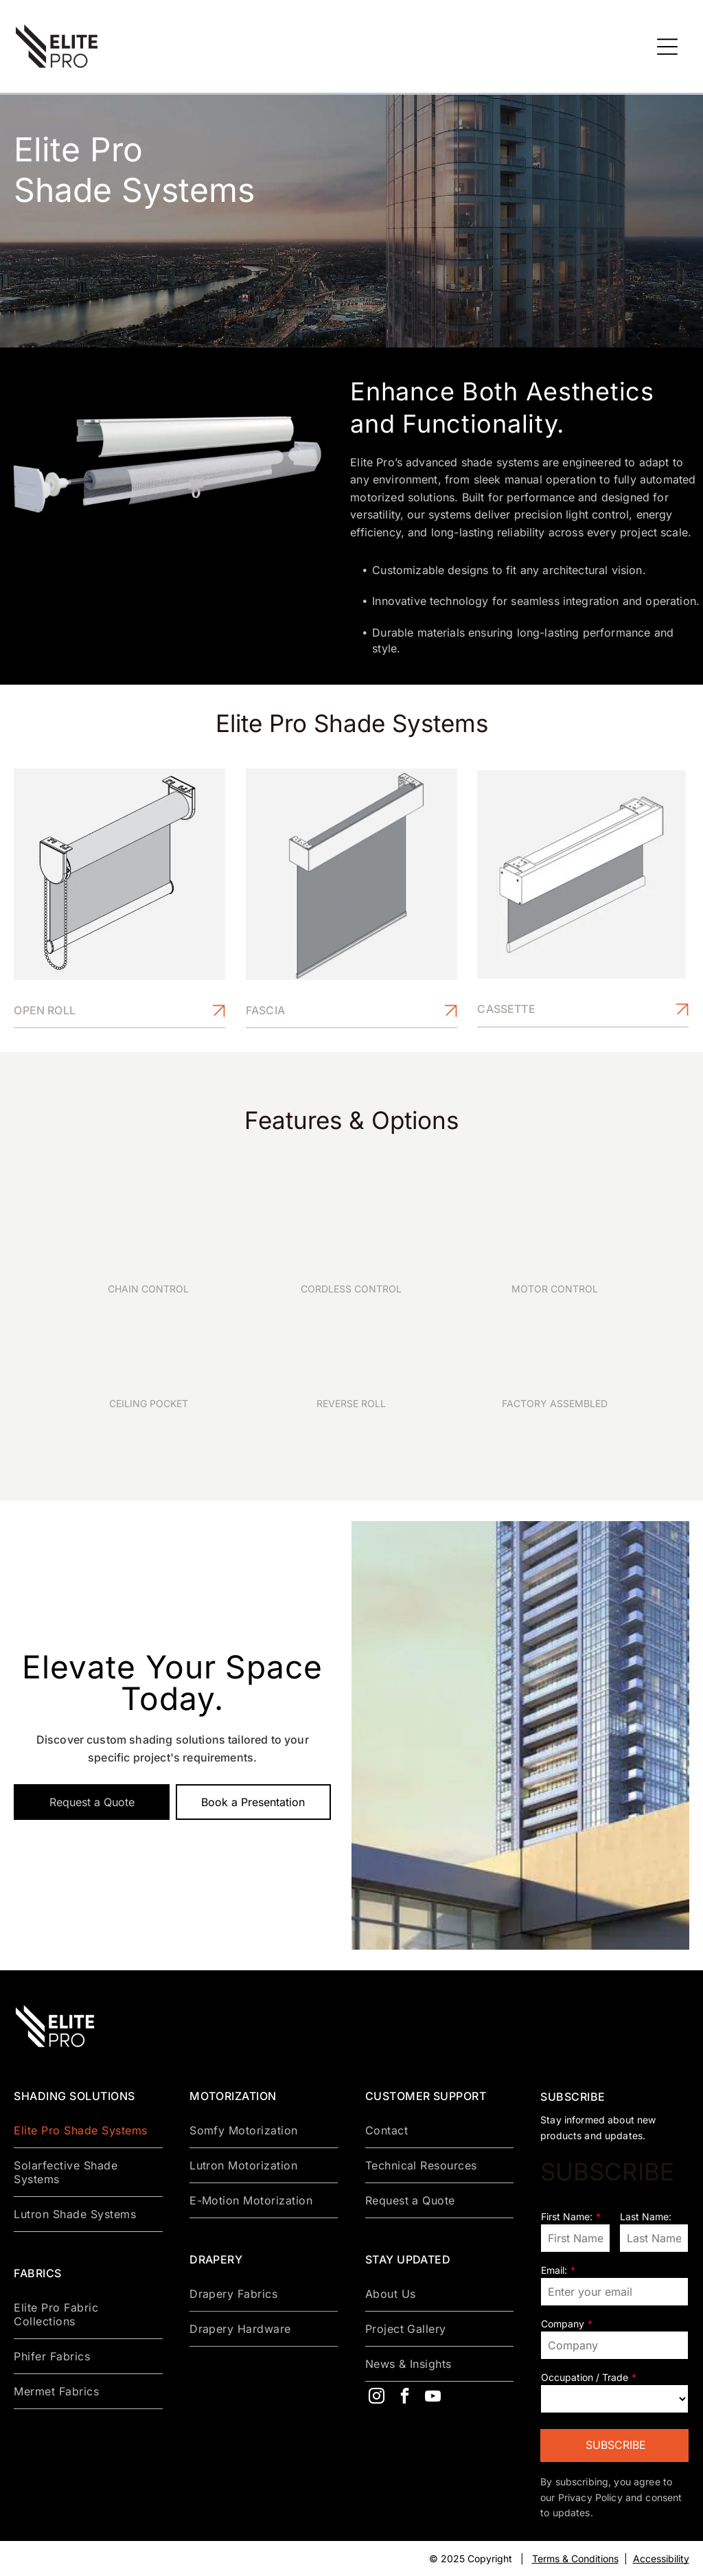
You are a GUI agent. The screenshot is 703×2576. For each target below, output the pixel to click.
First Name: (566, 2216)
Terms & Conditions (575, 2558)
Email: (554, 2270)
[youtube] (433, 2397)
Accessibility (661, 2558)
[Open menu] (667, 46)
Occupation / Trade (584, 2377)
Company (562, 2323)
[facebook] (405, 2397)
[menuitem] (88, 2130)
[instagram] (377, 2397)
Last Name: (645, 2216)
